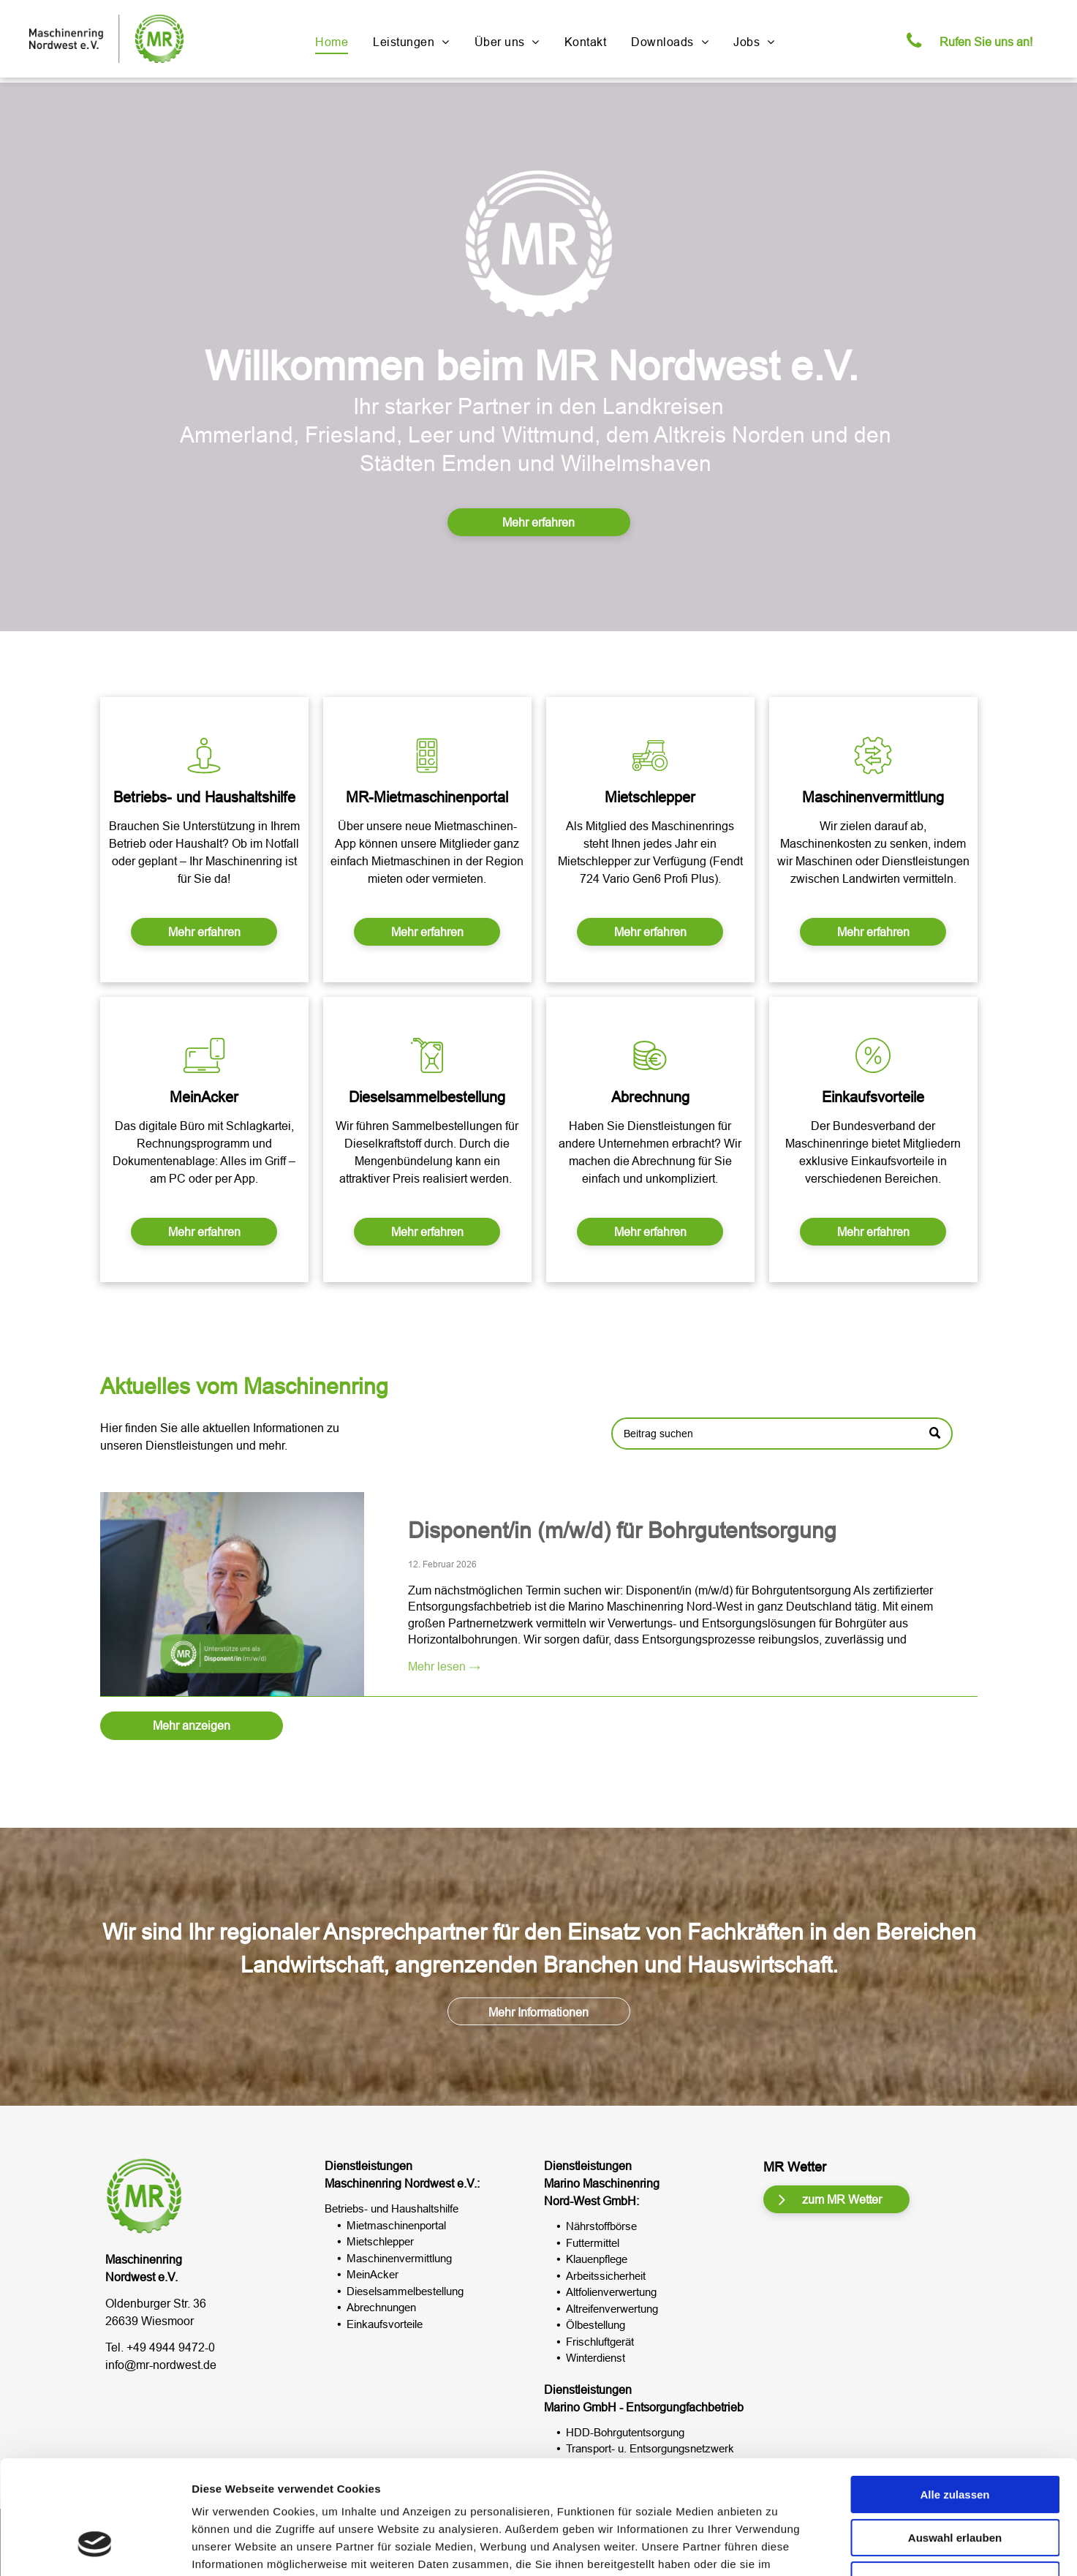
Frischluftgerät (600, 2341)
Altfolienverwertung (611, 2292)
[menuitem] (331, 41)
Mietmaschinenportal (396, 2225)
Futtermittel (592, 2243)
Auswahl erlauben (955, 2440)
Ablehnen (955, 2483)
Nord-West (572, 2200)
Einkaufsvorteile (385, 2324)
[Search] (782, 1463)
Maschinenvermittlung (399, 2258)
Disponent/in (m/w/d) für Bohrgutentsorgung (622, 1766)
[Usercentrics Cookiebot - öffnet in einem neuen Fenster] (95, 2547)
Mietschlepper (380, 2241)
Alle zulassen (954, 2397)
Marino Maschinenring (602, 2183)
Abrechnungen (381, 2307)
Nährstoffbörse (601, 2226)
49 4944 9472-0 (174, 2347)
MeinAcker (372, 2274)
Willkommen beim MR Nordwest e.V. (531, 366)
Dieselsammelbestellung (405, 2291)
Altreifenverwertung (612, 2308)
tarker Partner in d (484, 406)
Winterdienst (595, 2357)
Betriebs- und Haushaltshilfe (391, 2208)
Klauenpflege (596, 2259)
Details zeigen (778, 2547)
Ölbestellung (595, 2325)
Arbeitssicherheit (606, 2276)
